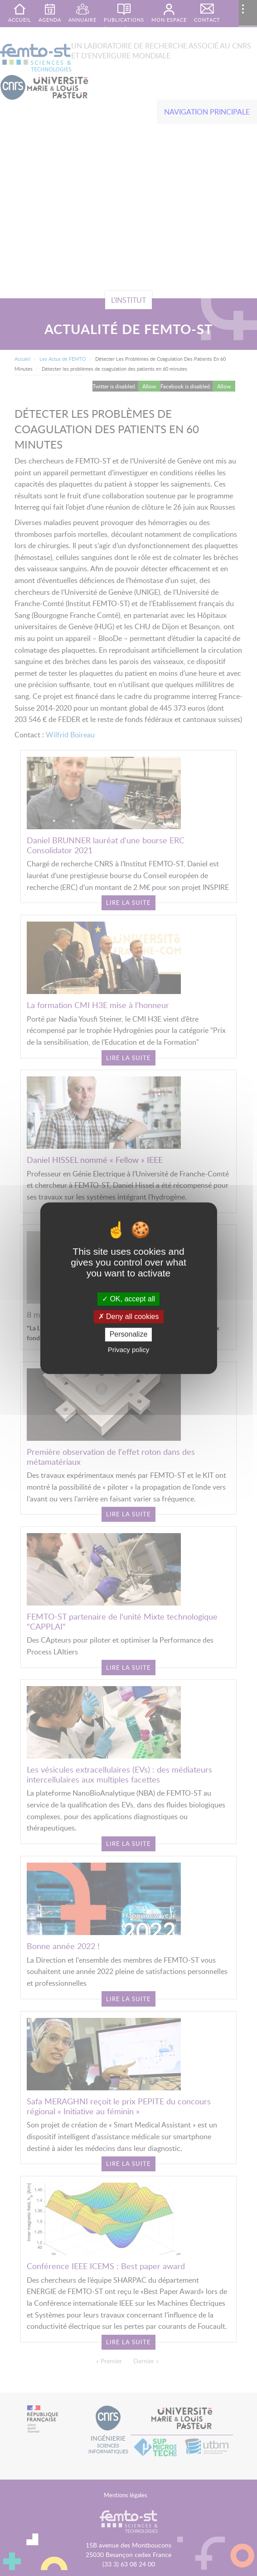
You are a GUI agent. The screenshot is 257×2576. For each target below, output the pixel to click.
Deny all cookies (128, 1317)
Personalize (129, 1334)
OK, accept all (128, 1299)
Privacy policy (129, 1349)
